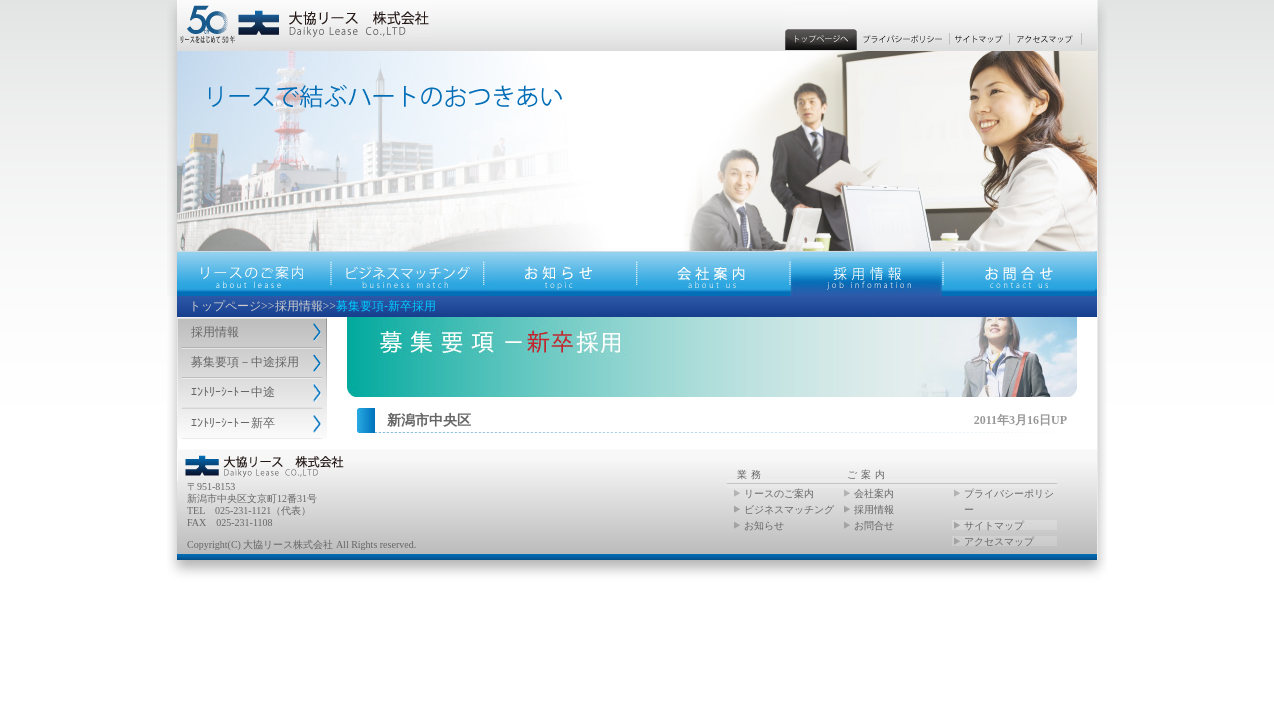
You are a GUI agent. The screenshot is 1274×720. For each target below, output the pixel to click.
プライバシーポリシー (1009, 501)
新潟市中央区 (429, 420)
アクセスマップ (999, 541)
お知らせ (764, 525)
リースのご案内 (779, 493)
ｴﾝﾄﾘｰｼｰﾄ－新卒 (233, 423)
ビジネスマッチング (789, 509)
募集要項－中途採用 (245, 362)
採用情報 (299, 306)
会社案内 (874, 493)
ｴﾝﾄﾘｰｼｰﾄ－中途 (233, 392)
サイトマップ (994, 525)
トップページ (225, 306)
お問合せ (874, 525)
